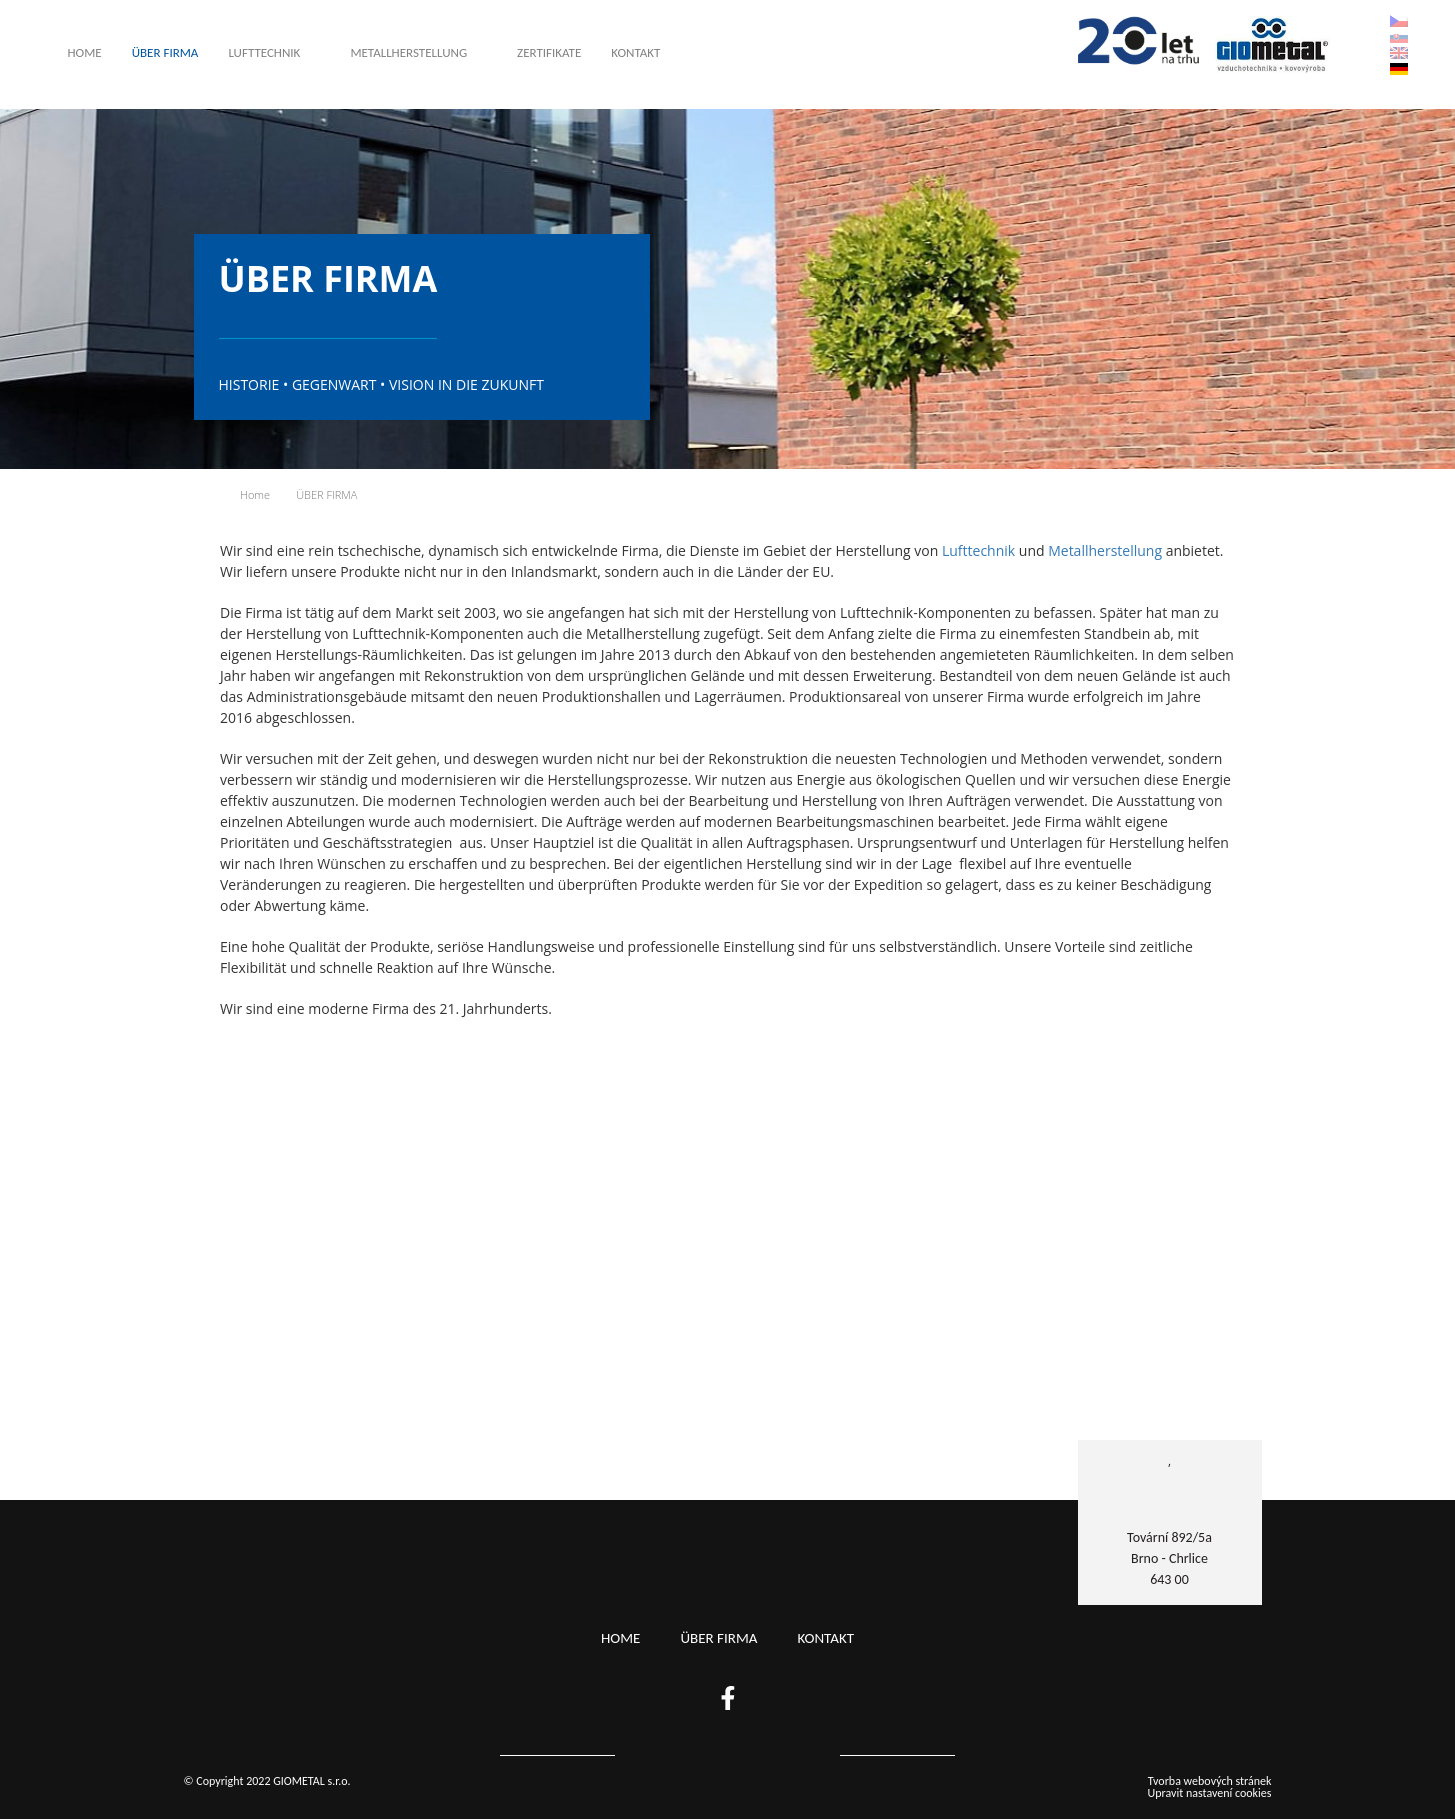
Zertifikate (549, 52)
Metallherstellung (1105, 550)
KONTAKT (635, 52)
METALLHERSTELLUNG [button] (408, 52)
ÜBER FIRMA (165, 52)
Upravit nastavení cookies (1210, 1793)
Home (85, 52)
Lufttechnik (978, 550)
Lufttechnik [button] (264, 52)
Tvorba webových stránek (1210, 1781)
